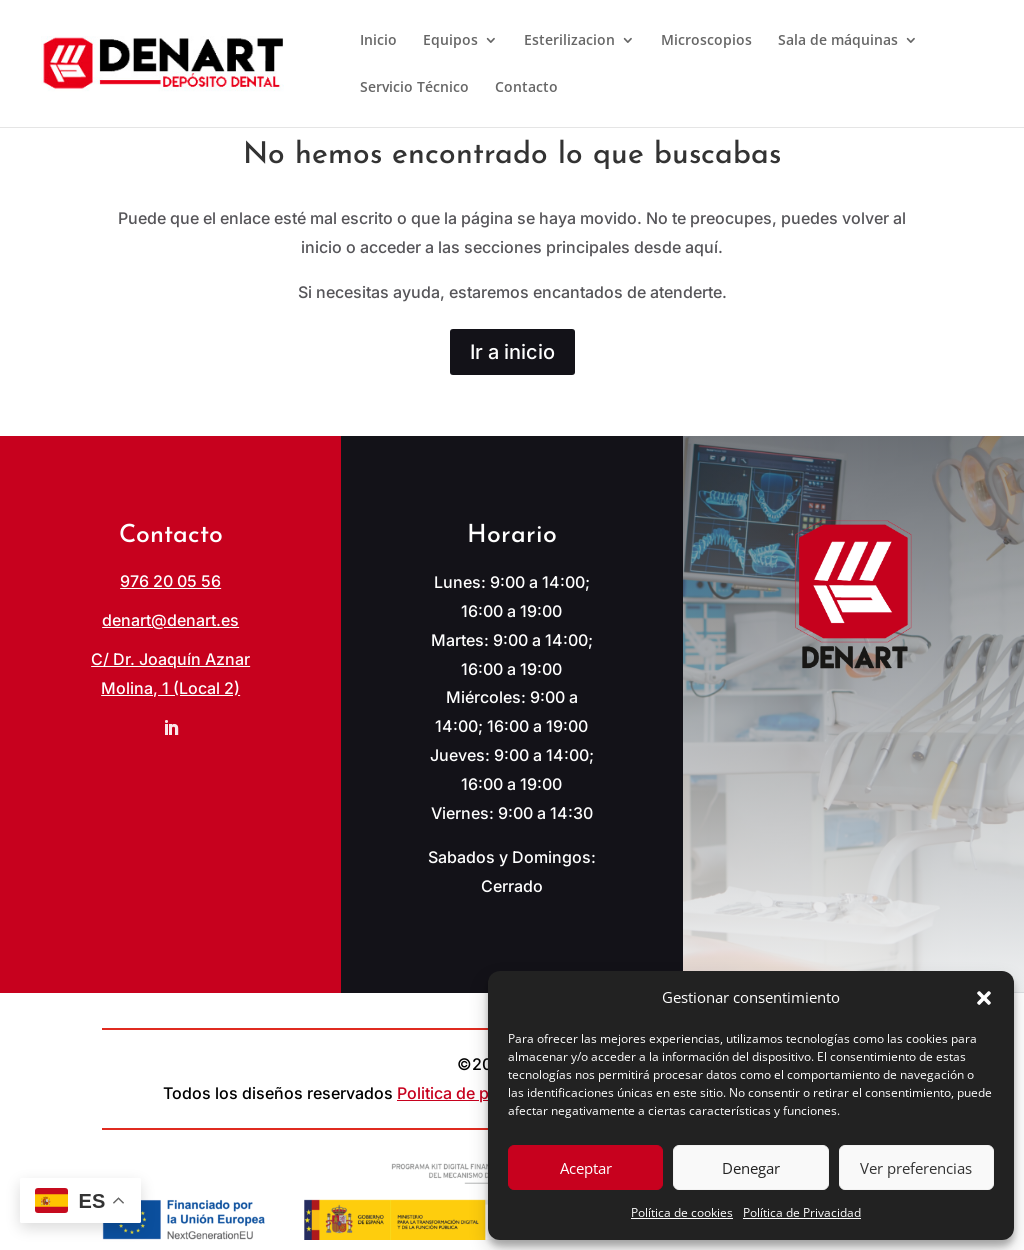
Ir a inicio (512, 352)
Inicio (378, 41)
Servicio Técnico (414, 88)
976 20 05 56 (170, 581)
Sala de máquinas (838, 41)
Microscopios (706, 41)
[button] (984, 998)
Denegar (751, 1168)
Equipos (450, 41)
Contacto (526, 88)
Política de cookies (682, 1212)
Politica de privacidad (478, 1093)
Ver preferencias (916, 1168)
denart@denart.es (170, 620)
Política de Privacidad (802, 1212)
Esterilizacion (569, 41)
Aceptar (586, 1168)
